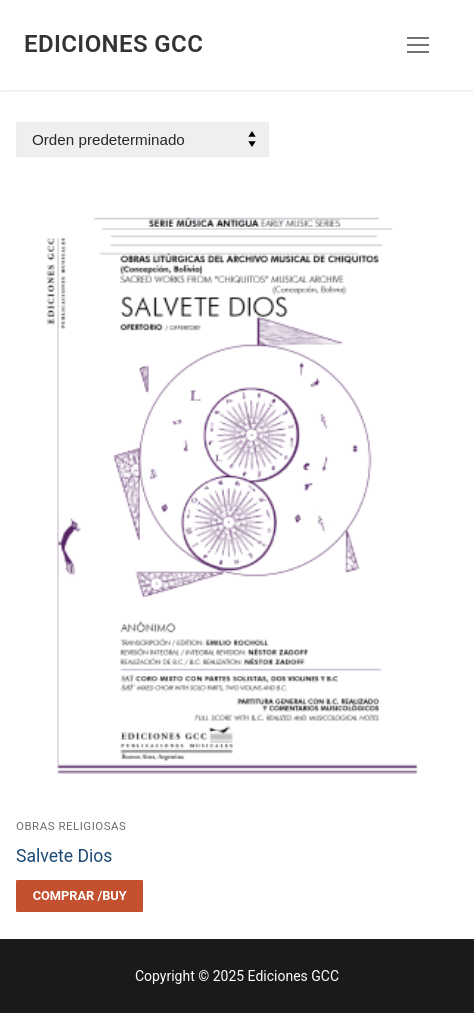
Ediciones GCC (113, 44)
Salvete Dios (64, 856)
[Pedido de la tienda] (142, 139)
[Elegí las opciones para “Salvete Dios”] (79, 896)
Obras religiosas (71, 826)
